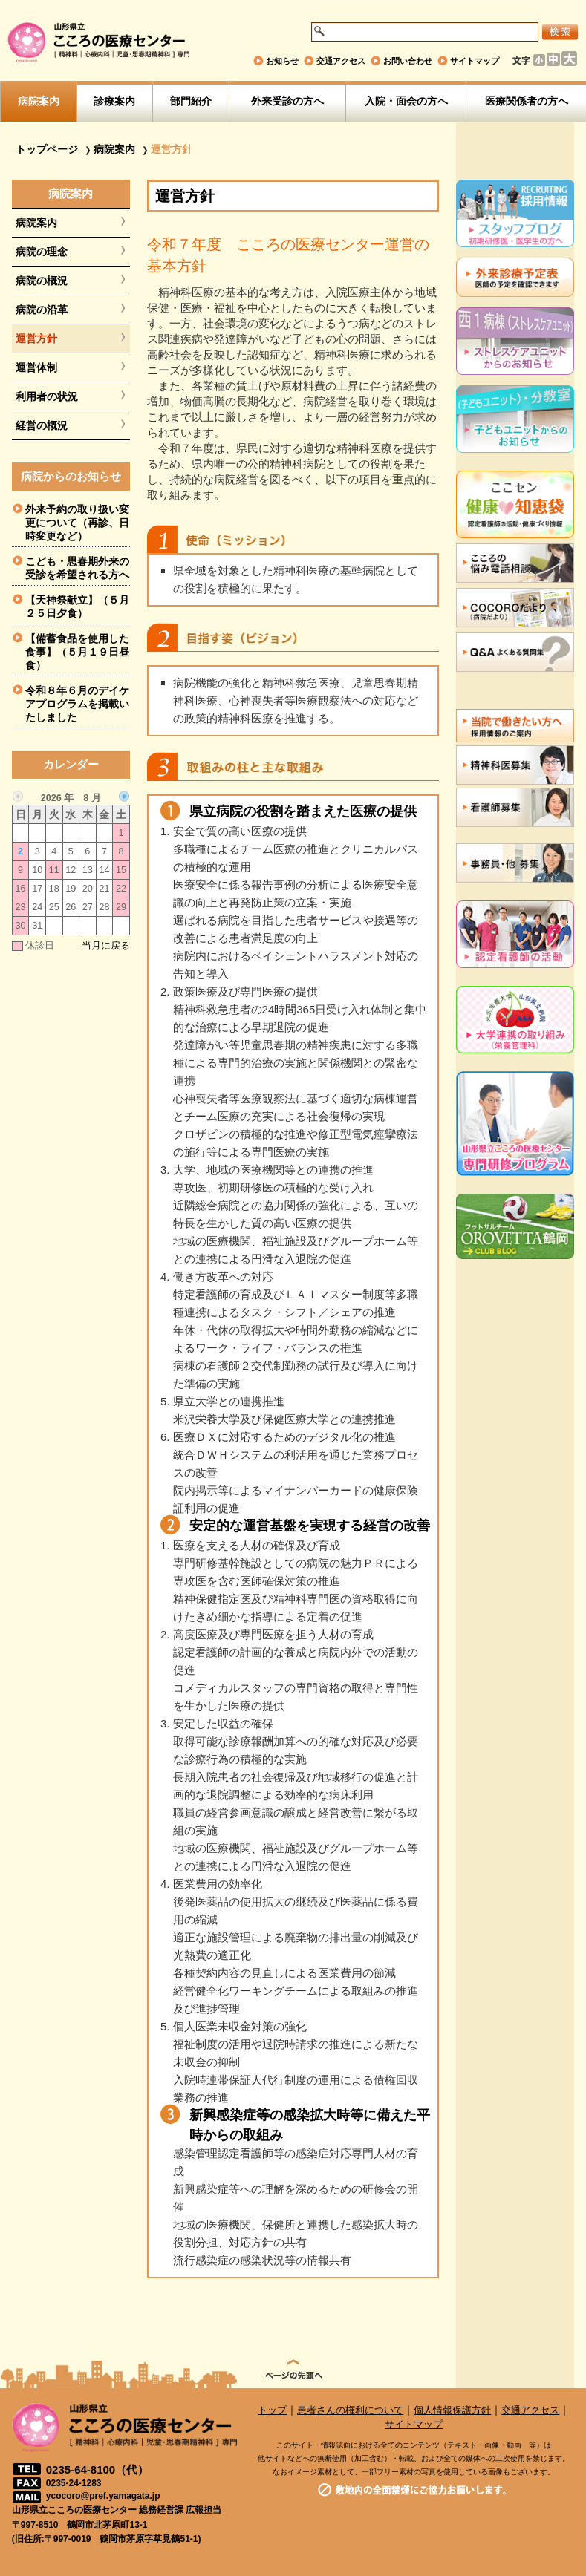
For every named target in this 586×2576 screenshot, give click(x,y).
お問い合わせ (407, 60)
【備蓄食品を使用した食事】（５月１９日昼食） (77, 651)
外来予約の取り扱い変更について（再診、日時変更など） (77, 522)
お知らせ (282, 60)
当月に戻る (106, 946)
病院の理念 (42, 252)
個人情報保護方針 (452, 2410)
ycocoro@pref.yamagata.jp (103, 2496)
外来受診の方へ (287, 101)
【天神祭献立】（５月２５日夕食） (77, 606)
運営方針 (36, 338)
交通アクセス (340, 60)
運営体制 (36, 367)
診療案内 (114, 101)
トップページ (47, 149)
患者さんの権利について (350, 2410)
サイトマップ (474, 60)
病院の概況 (42, 281)
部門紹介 (191, 101)
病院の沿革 (42, 310)
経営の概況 (42, 425)
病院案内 (38, 101)
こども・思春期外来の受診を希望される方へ (77, 568)
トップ (272, 2410)
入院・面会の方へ (406, 101)
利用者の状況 (47, 396)
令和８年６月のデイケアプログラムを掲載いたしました (77, 703)
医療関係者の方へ (526, 101)
